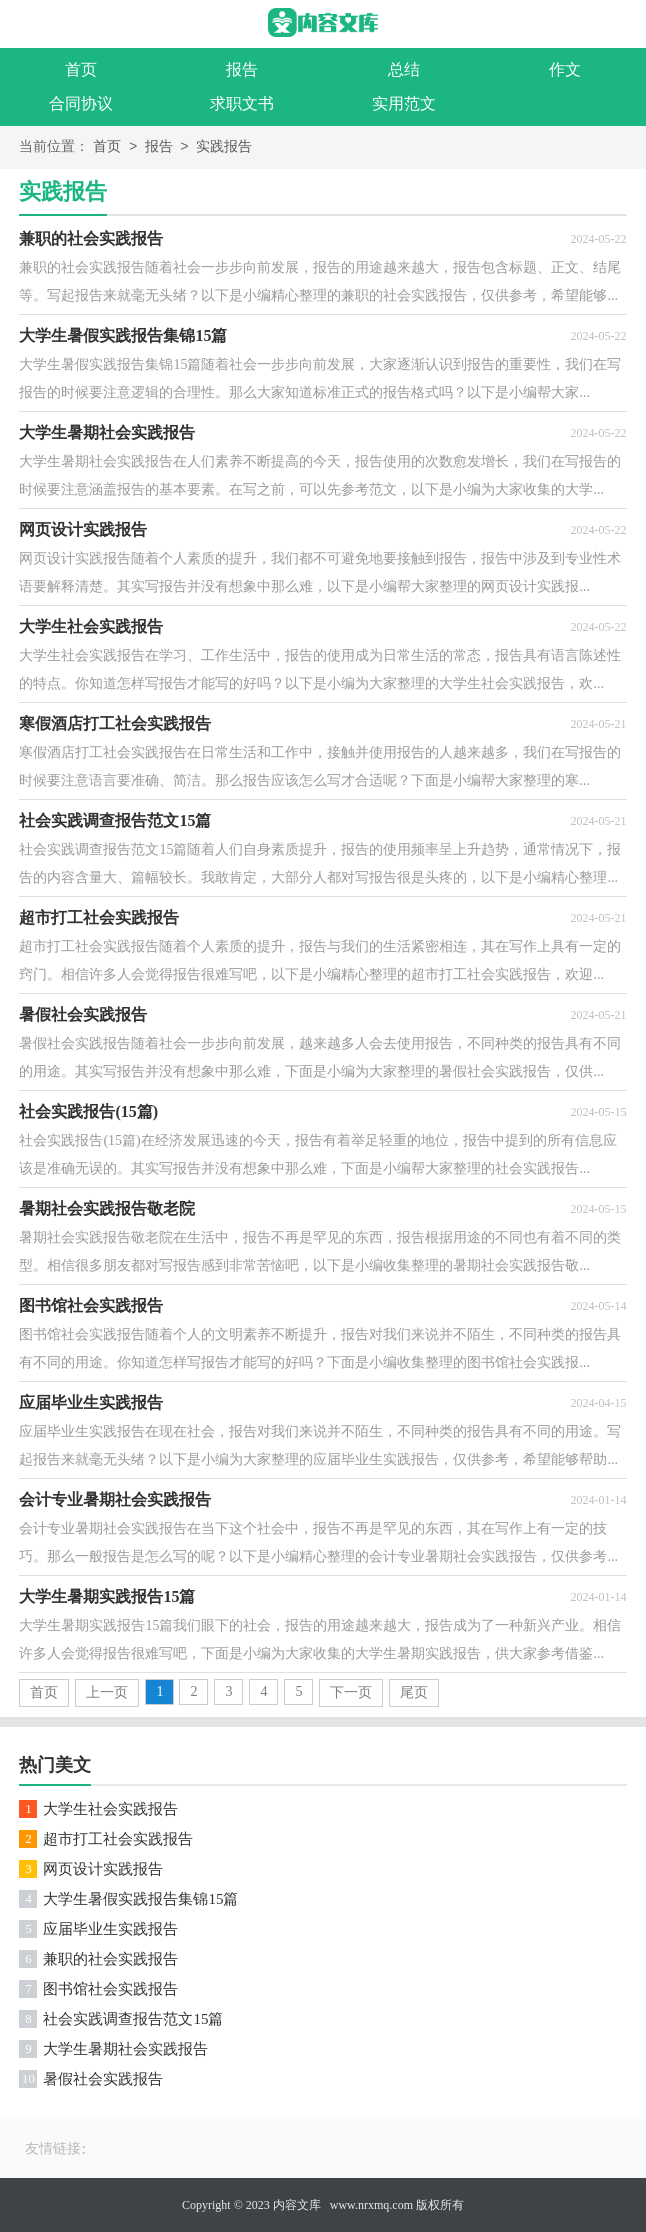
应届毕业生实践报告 (110, 1929)
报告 (242, 69)
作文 (565, 69)
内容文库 (297, 2205)
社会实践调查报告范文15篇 (133, 2019)
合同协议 (81, 103)
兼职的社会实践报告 (110, 1959)
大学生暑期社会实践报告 (125, 2049)
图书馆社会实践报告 (110, 1989)
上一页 (107, 1692)
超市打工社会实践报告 (118, 1839)
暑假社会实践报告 (103, 2079)
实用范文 (404, 103)
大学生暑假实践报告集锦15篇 (140, 1899)
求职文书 (242, 103)
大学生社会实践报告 (110, 1809)
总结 (404, 69)
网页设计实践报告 (103, 1869)
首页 (81, 69)
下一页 (351, 1692)
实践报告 (224, 147)
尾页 (414, 1692)
